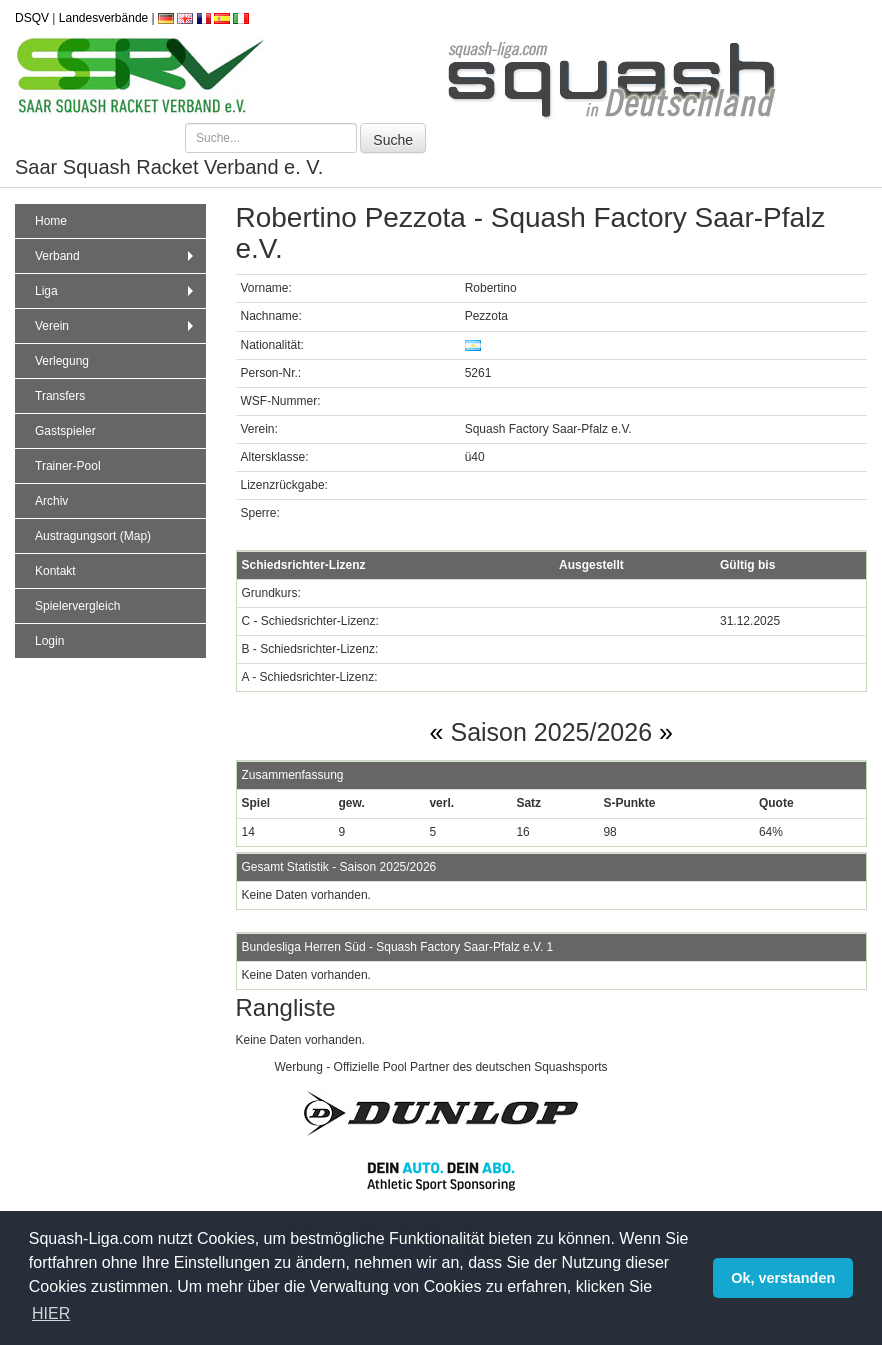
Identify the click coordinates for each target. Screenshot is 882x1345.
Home (51, 221)
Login (49, 641)
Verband (116, 256)
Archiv (51, 501)
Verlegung (62, 361)
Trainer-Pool (68, 466)
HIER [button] (51, 1313)
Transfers (60, 396)
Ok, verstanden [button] (783, 1278)
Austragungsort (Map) (93, 536)
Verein (116, 326)
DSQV (32, 18)
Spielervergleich (77, 606)
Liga (116, 291)
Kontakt (55, 571)
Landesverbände (103, 18)
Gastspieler (65, 431)
